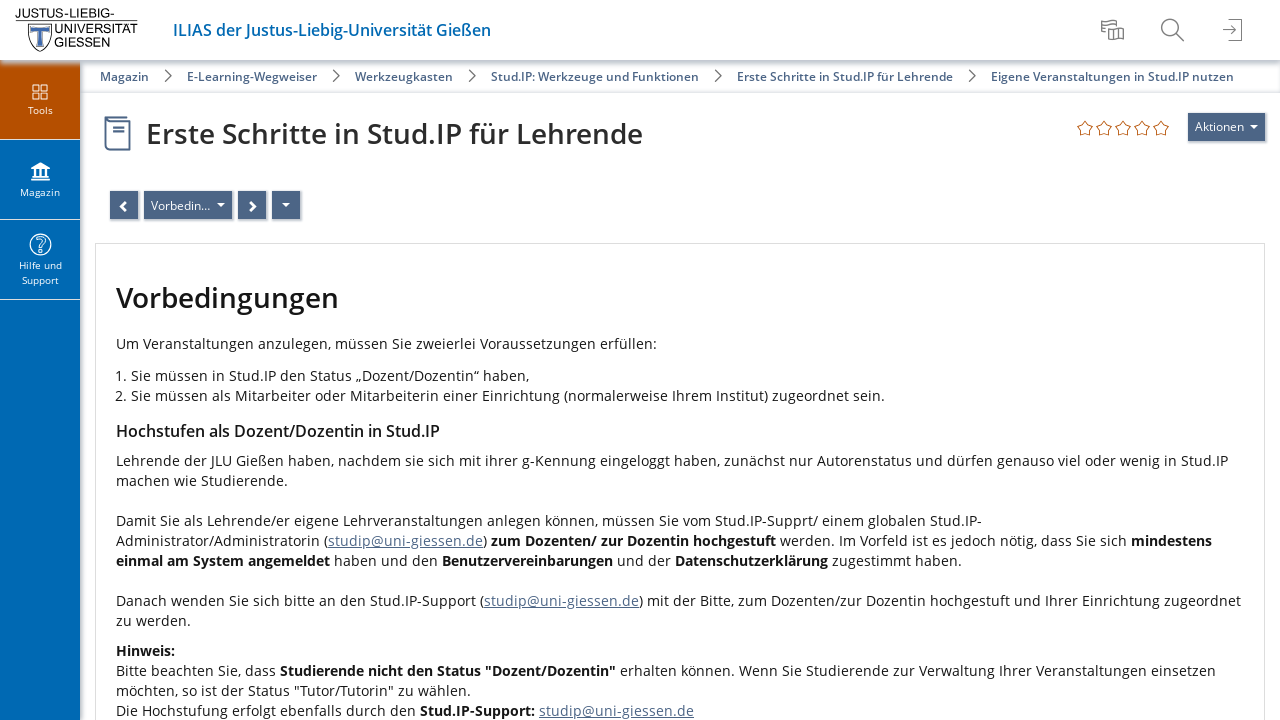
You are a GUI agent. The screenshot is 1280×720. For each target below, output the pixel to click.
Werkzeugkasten (404, 76)
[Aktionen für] (1226, 127)
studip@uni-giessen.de (405, 540)
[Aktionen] (286, 205)
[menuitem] (1115, 30)
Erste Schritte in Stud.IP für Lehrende (845, 76)
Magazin (124, 76)
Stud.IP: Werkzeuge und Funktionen (595, 76)
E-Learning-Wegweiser (252, 76)
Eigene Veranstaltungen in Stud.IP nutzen (1112, 76)
